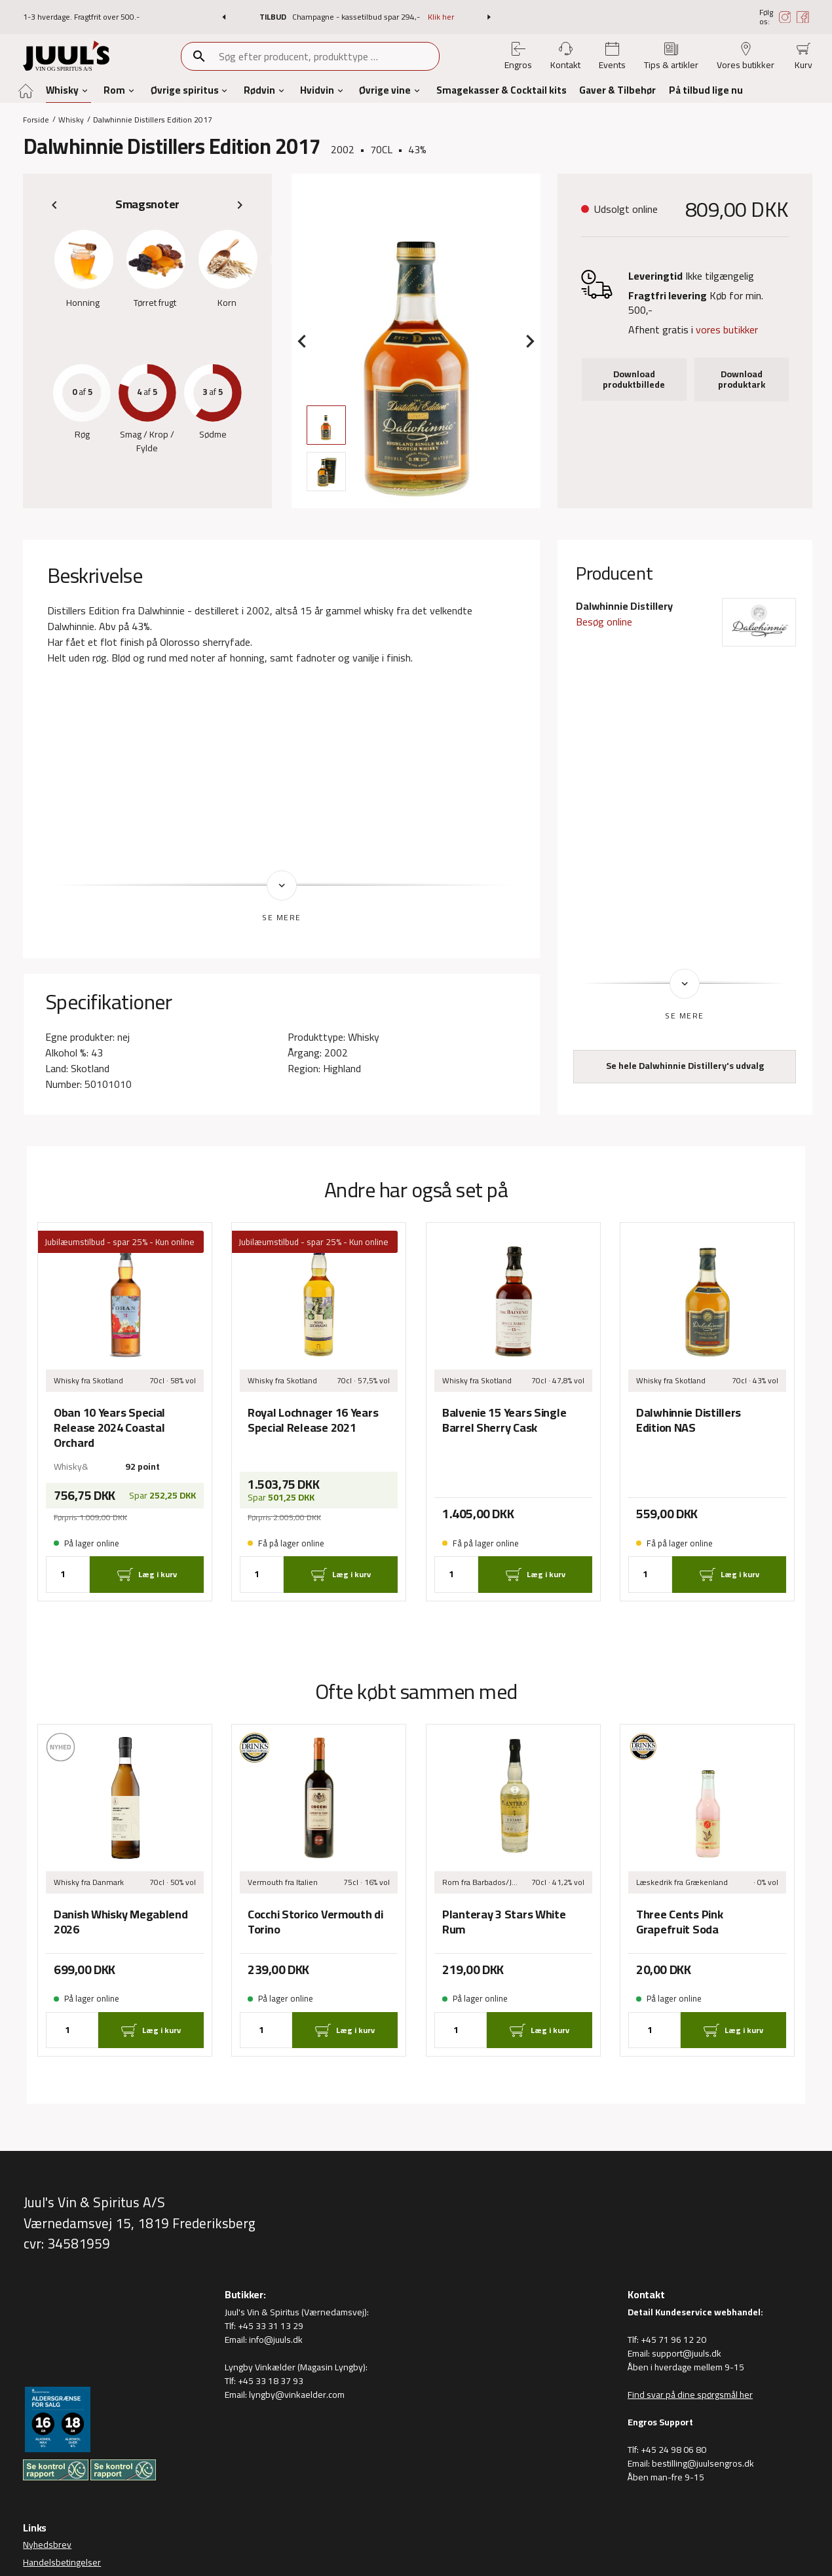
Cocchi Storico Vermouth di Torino (315, 1922)
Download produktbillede (634, 379)
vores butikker (727, 329)
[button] (223, 17)
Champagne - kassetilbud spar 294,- (357, 16)
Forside (36, 118)
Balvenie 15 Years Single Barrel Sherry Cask (504, 1420)
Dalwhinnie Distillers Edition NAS (688, 1420)
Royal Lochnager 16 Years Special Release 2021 (313, 1420)
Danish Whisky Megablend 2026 (121, 1922)
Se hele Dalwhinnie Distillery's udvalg (685, 1065)
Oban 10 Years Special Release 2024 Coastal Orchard (109, 1427)
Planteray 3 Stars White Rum (504, 1922)
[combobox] (328, 56)
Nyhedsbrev (47, 2545)
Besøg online (604, 621)
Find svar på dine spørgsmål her (690, 2395)
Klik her (441, 16)
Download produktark (741, 379)
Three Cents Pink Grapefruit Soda (679, 1922)
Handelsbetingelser (62, 2562)
